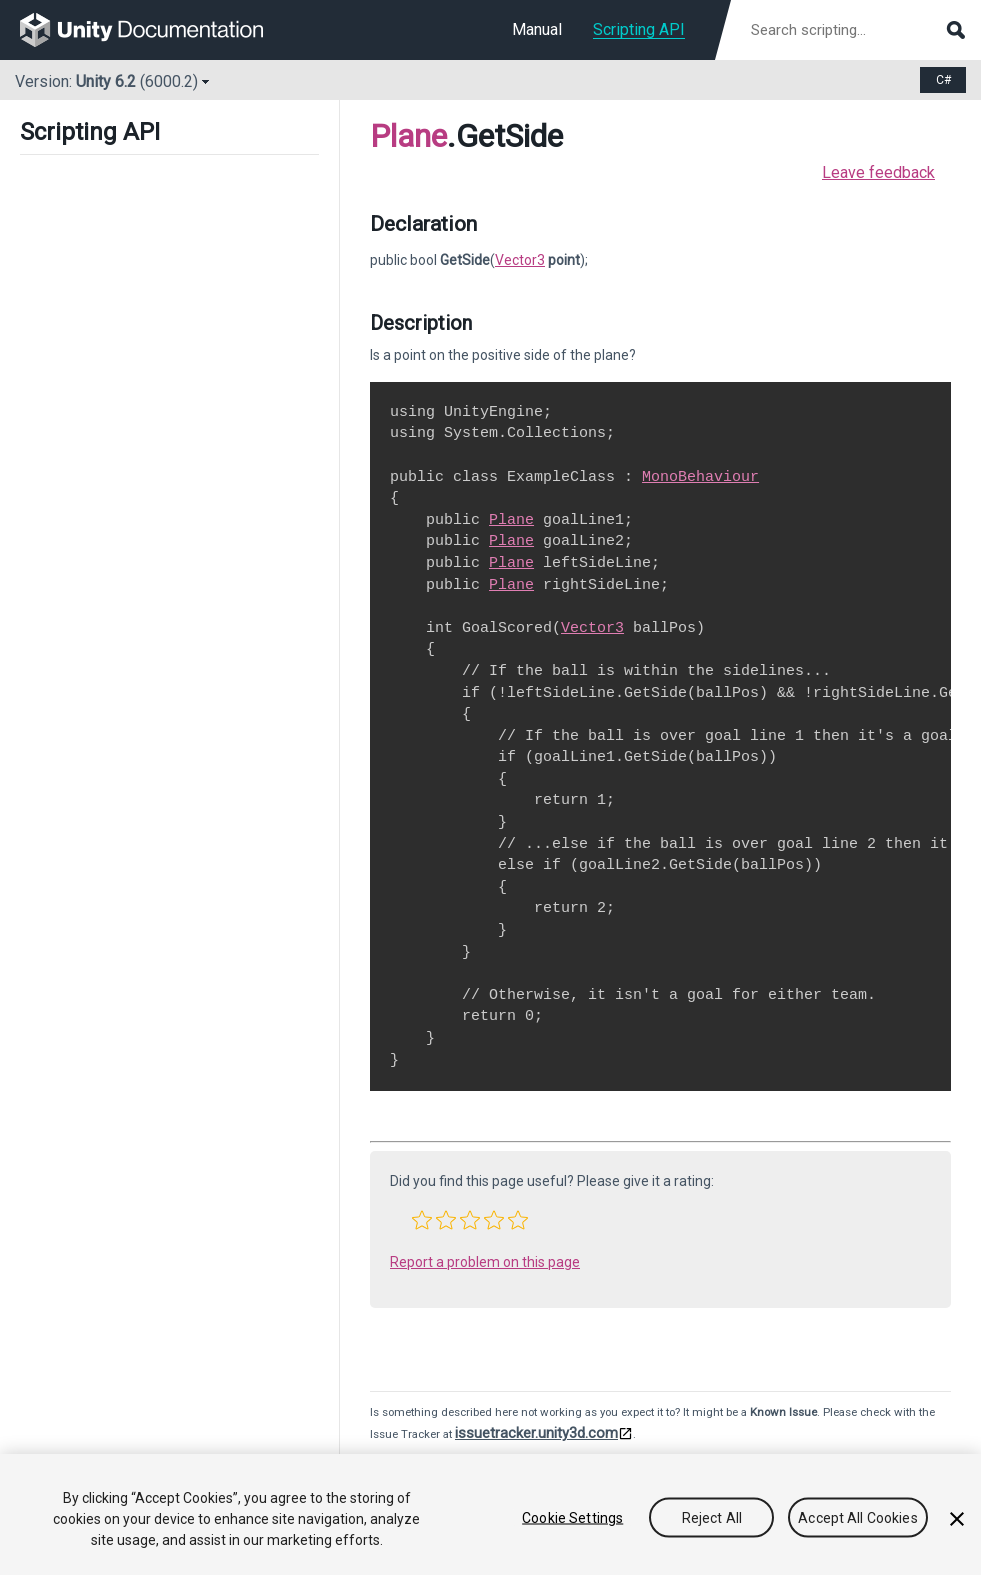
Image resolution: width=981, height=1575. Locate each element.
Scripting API (639, 29)
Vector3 (520, 260)
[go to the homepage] (155, 30)
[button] (422, 1220)
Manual (537, 29)
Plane (408, 136)
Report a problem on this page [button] (485, 1262)
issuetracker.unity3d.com (536, 1433)
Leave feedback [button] (878, 172)
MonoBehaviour (700, 477)
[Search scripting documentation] (856, 30)
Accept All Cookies (858, 1517)
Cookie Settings (572, 1517)
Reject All (712, 1517)
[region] (490, 1514)
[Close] (957, 1519)
